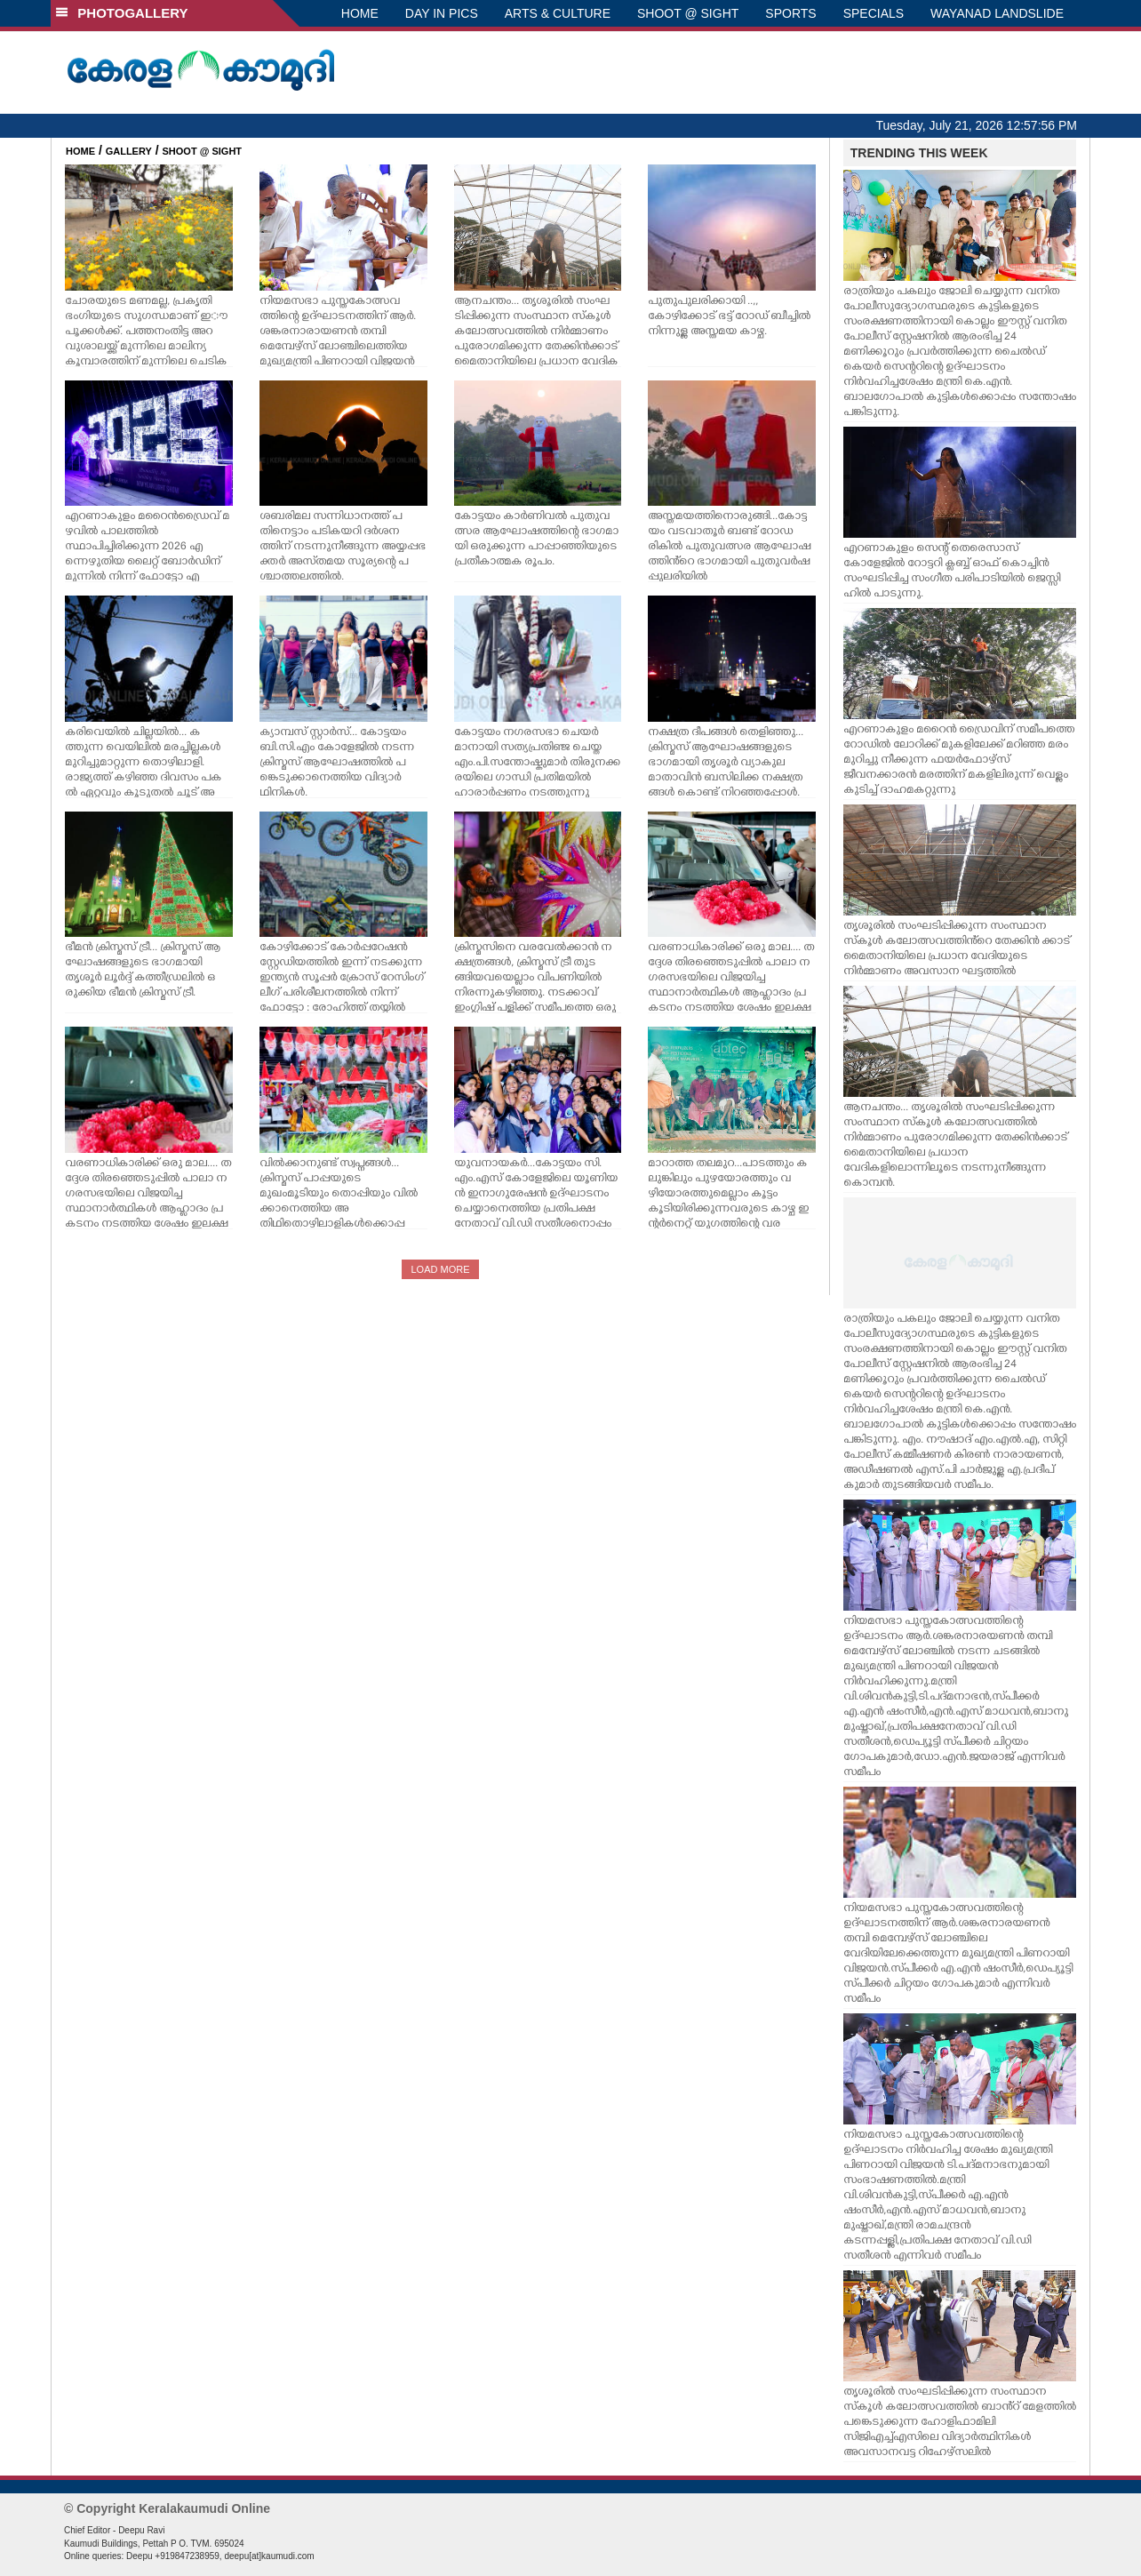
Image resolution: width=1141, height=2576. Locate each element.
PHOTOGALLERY (121, 12)
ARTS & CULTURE (557, 13)
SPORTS (790, 13)
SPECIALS (873, 13)
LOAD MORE (440, 1269)
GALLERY (129, 151)
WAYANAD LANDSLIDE (997, 13)
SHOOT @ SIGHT (687, 13)
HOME (360, 13)
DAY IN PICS (441, 13)
